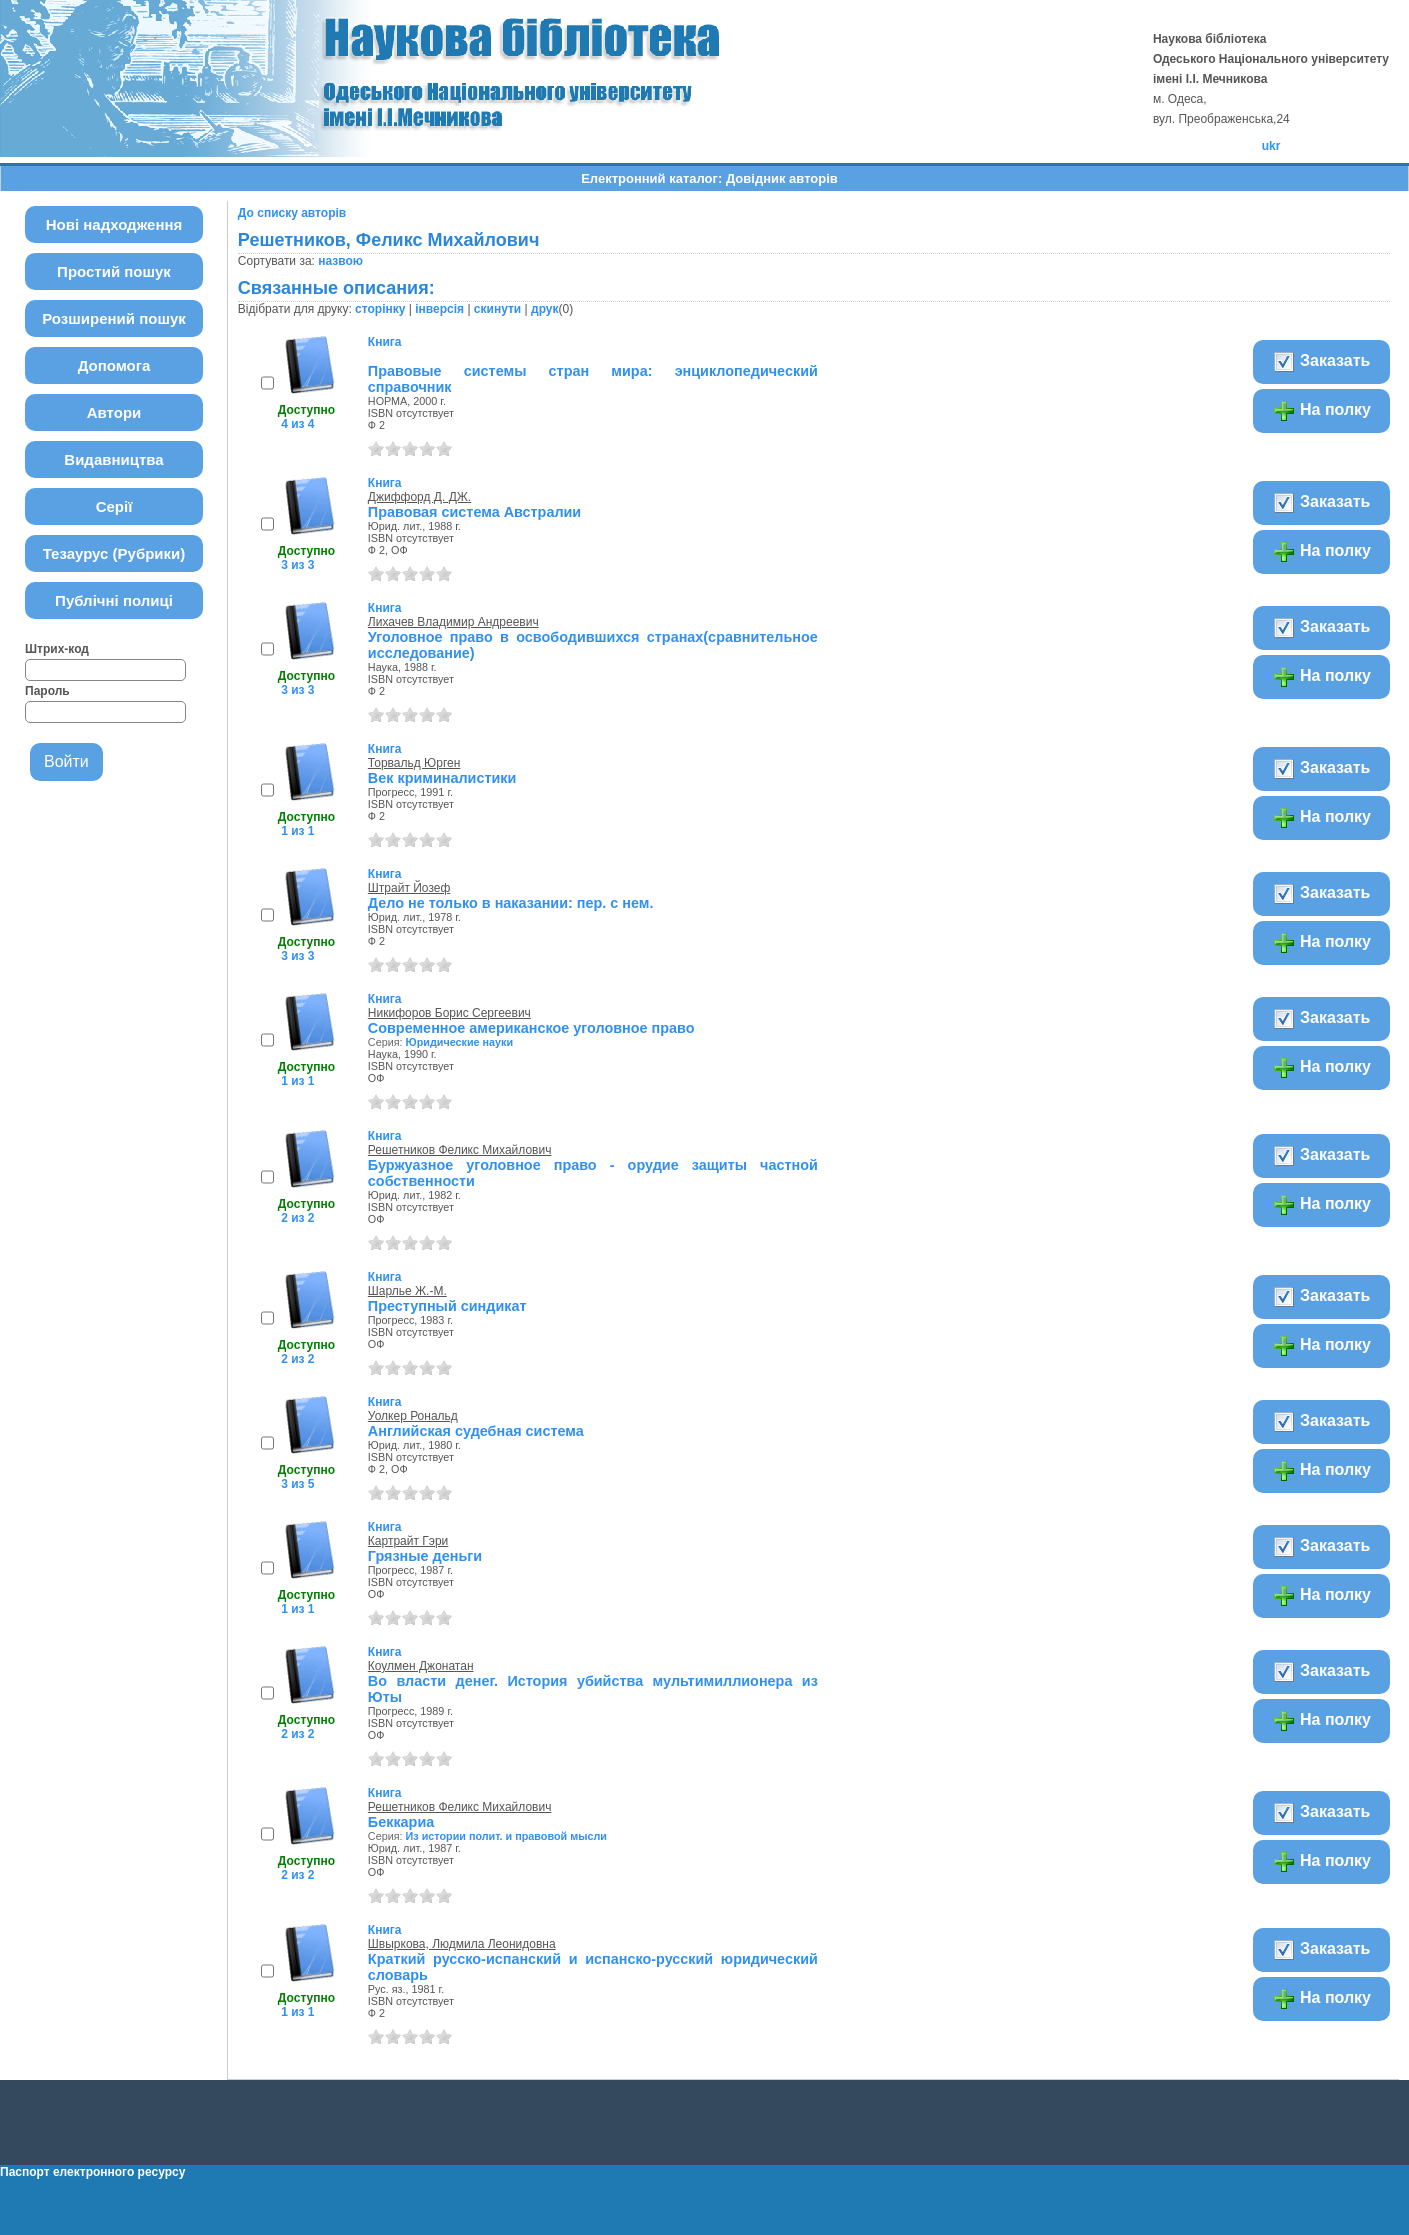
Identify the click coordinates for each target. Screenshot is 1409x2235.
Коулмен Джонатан (421, 1666)
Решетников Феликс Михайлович (460, 1150)
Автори (114, 412)
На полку (1321, 411)
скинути (497, 309)
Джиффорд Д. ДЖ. (419, 497)
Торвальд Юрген (414, 763)
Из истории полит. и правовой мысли (506, 1836)
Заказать (1321, 362)
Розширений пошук (114, 318)
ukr (1271, 146)
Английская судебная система (476, 1431)
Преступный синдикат (447, 1306)
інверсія (439, 309)
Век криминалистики (442, 778)
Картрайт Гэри (408, 1541)
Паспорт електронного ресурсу (92, 2172)
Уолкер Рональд (413, 1416)
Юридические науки (460, 1042)
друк (544, 309)
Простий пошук (114, 271)
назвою (340, 261)
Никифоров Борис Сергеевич (449, 1013)
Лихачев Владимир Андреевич (453, 622)
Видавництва (113, 459)
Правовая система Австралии (474, 512)
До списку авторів (292, 213)
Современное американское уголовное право (531, 1028)
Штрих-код (57, 649)
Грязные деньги (425, 1556)
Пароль (47, 691)
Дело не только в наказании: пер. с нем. (511, 903)
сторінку (380, 309)
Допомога (114, 365)
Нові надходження (114, 224)
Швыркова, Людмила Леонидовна (462, 1944)
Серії (114, 506)
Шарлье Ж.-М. (407, 1291)
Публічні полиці (114, 600)
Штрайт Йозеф (409, 888)
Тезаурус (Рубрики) (114, 553)
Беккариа (401, 1822)
